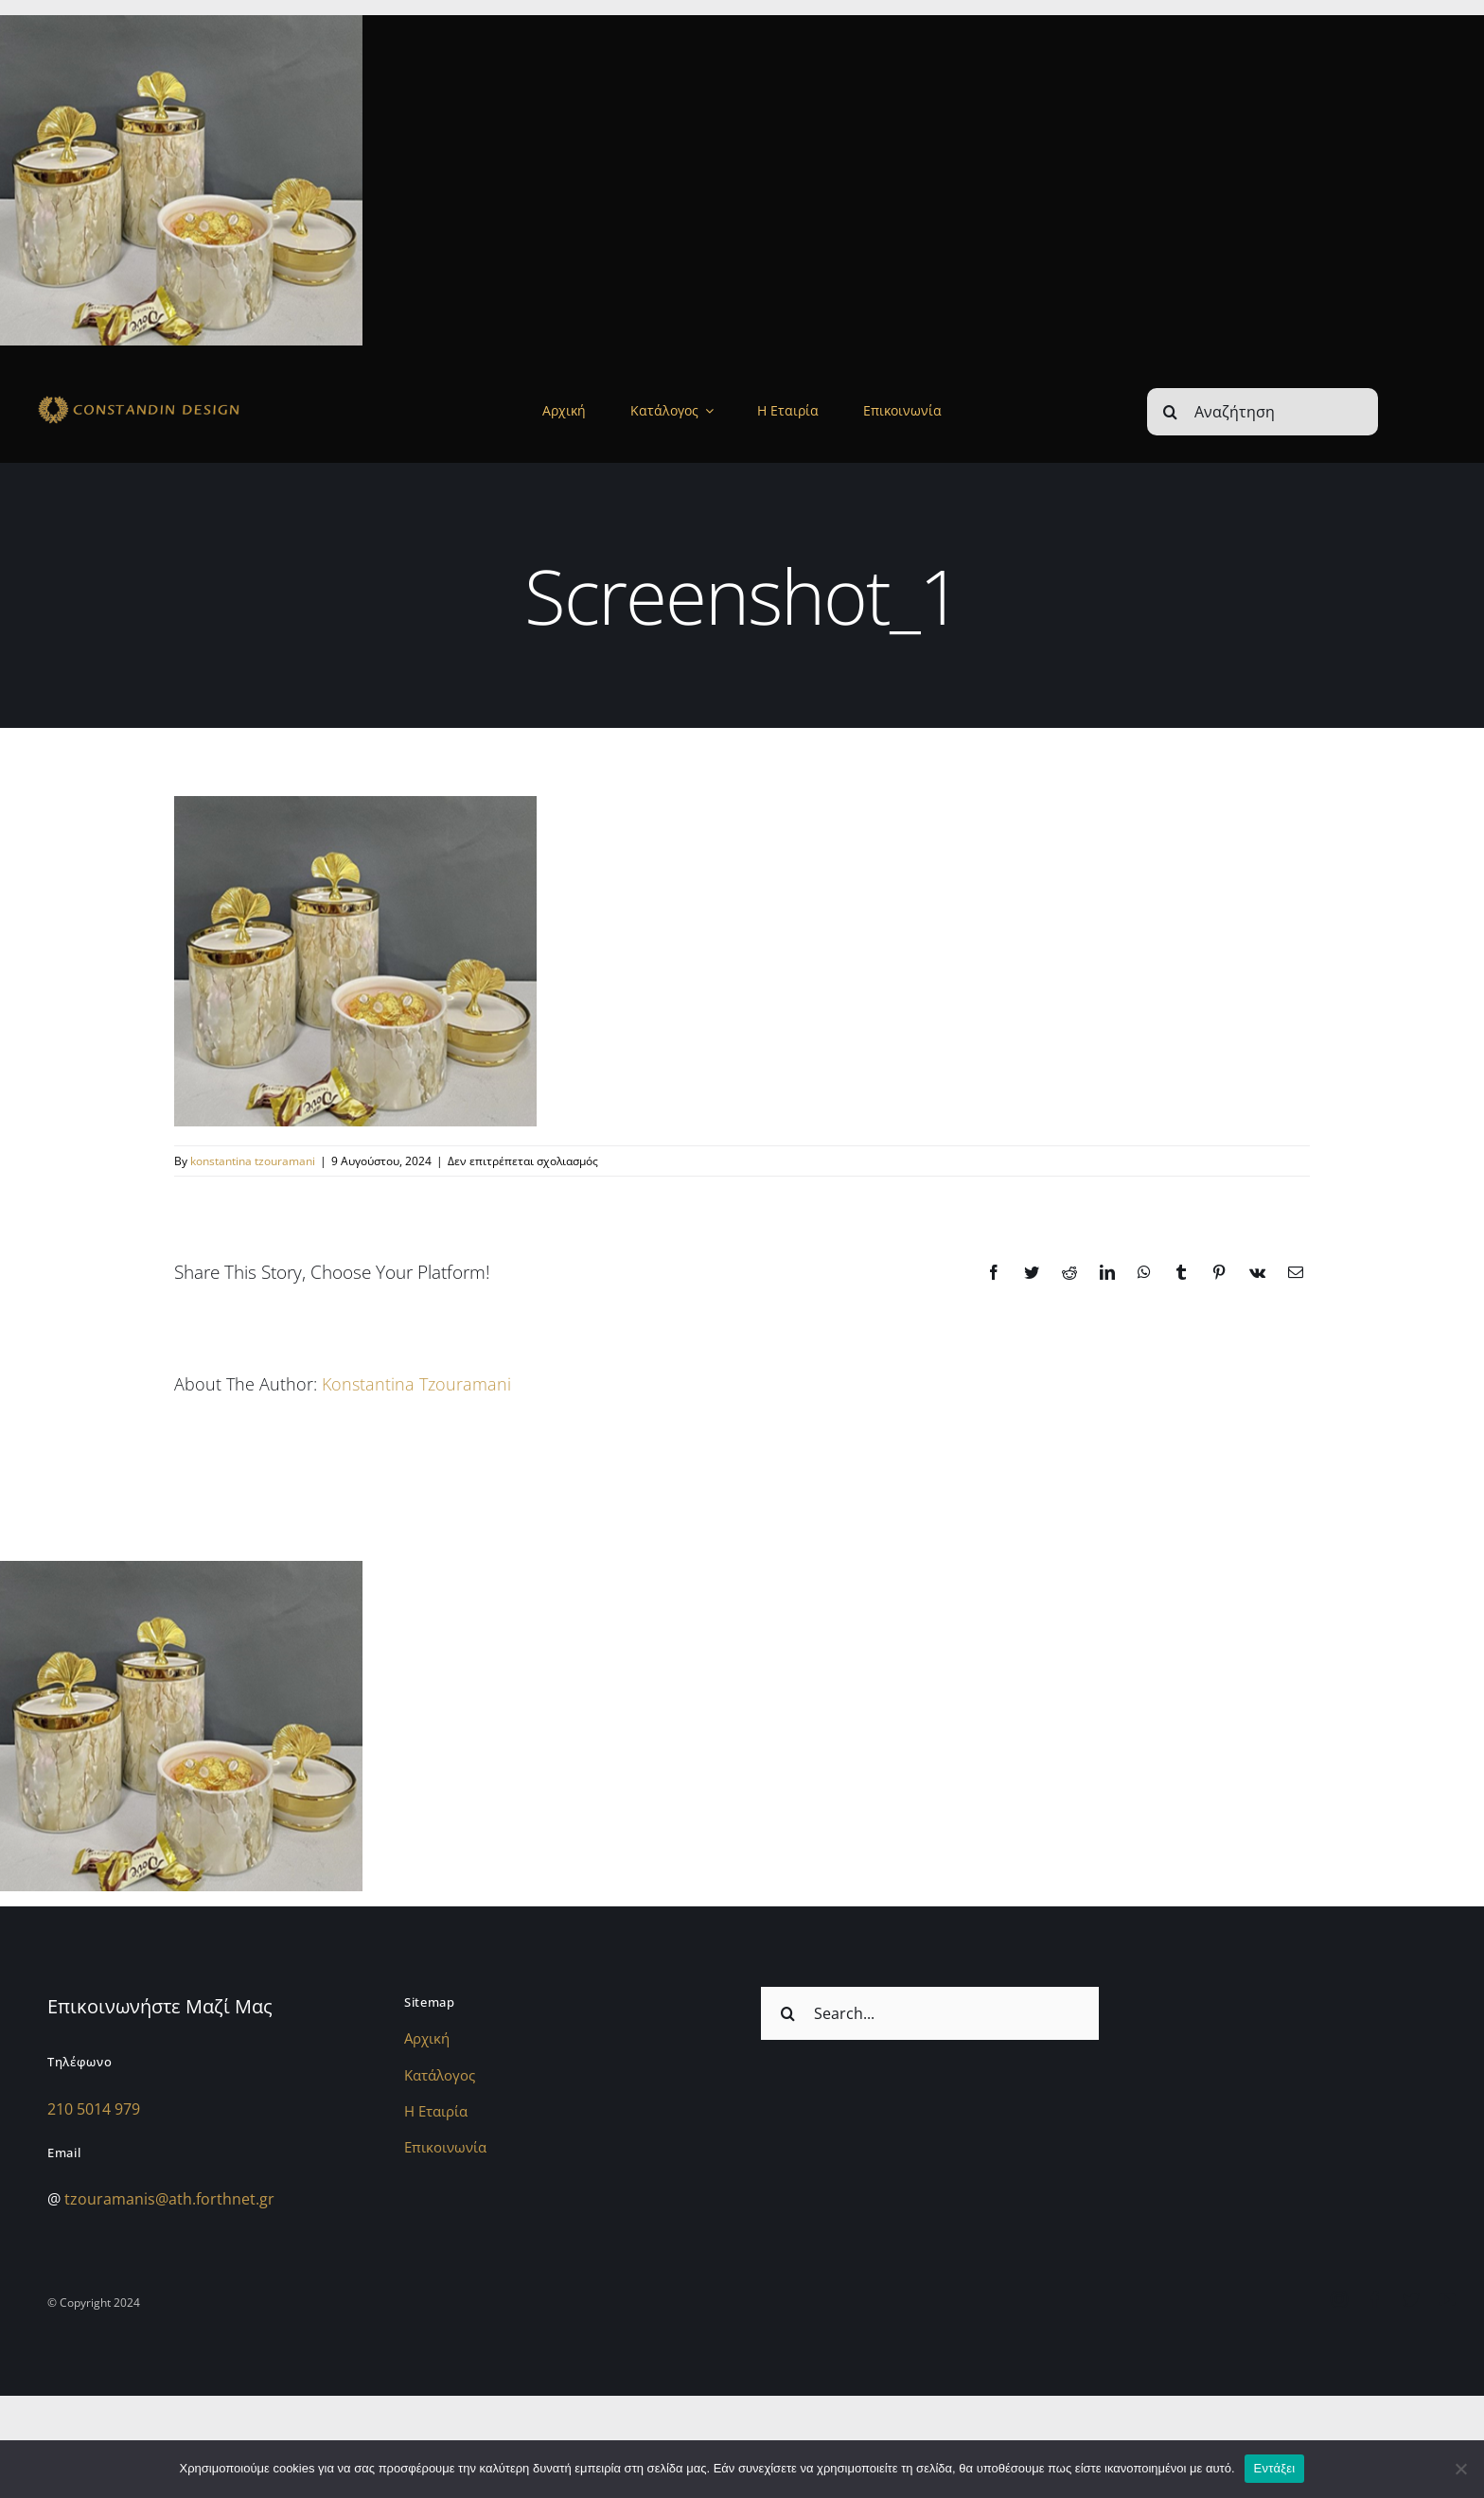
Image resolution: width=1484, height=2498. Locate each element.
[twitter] (1411, 2299)
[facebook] (1375, 2299)
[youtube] (1447, 2299)
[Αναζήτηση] (1262, 411)
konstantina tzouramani (252, 1161)
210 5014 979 (93, 2109)
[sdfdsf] (178, 398)
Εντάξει (1275, 2468)
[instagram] (1339, 2299)
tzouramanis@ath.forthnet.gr (169, 2198)
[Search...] (930, 2013)
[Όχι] (1460, 2468)
